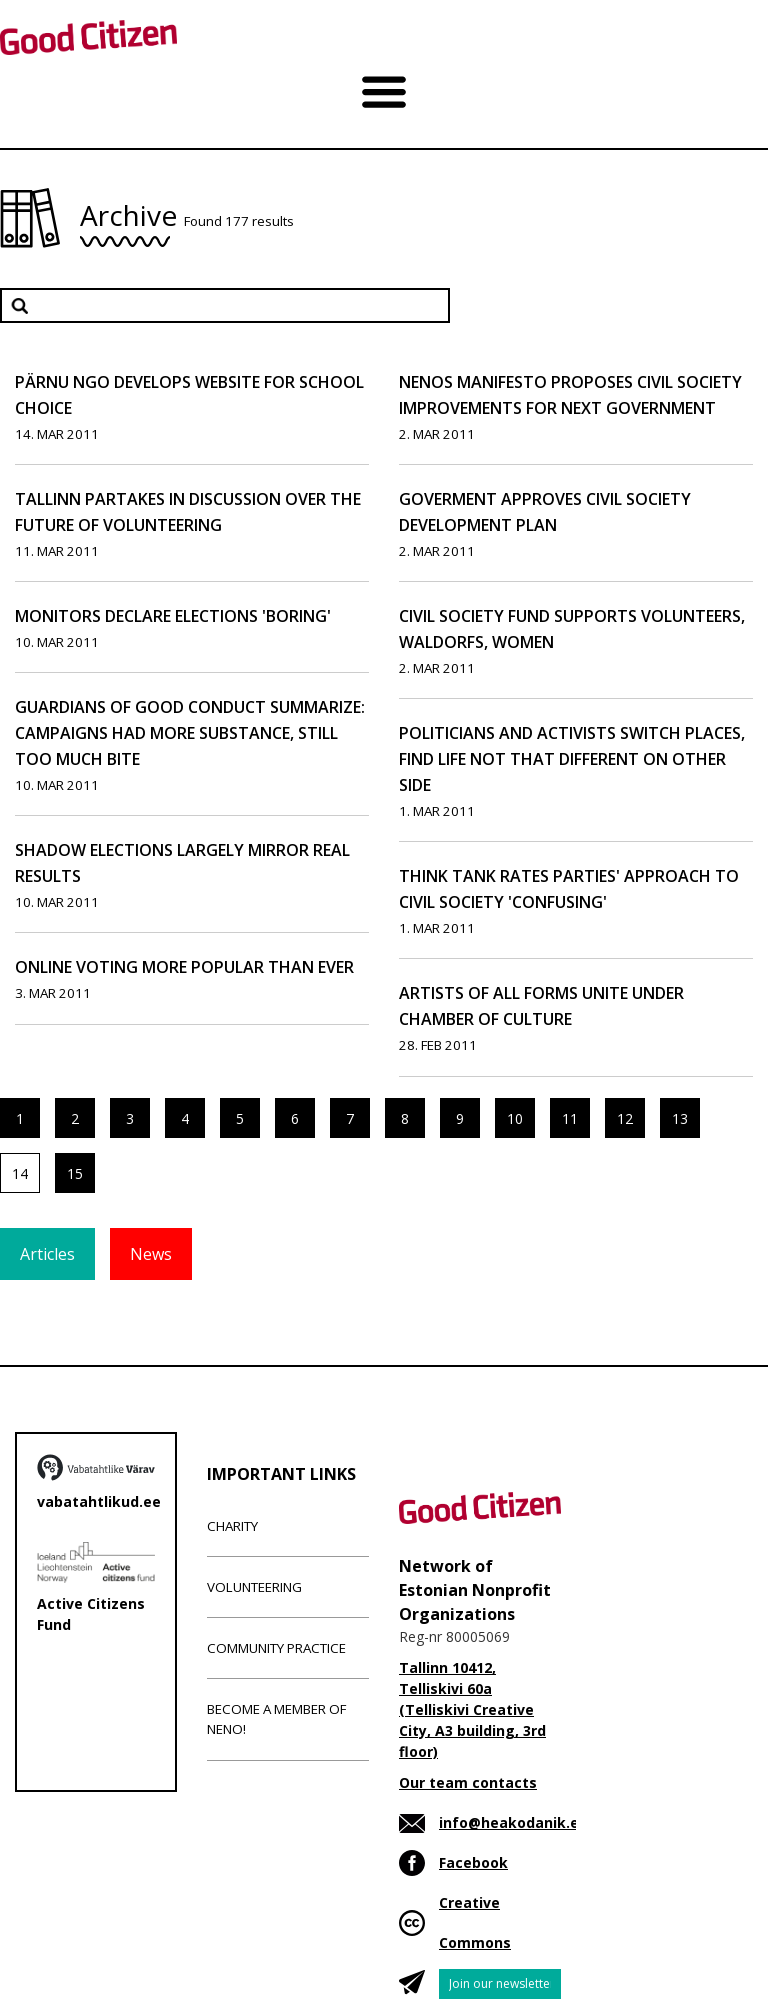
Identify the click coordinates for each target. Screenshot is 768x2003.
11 (570, 1118)
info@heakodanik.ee (513, 1822)
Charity (232, 1526)
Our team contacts (468, 1782)
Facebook (473, 1862)
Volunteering (254, 1587)
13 (680, 1118)
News (151, 1254)
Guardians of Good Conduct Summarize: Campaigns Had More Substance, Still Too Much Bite (190, 733)
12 (625, 1118)
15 (75, 1173)
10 (515, 1118)
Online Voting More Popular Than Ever (184, 967)
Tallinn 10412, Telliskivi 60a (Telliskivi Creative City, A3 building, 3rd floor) (472, 1709)
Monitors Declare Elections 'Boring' (173, 616)
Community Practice (276, 1648)
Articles (47, 1254)
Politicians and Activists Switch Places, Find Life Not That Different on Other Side (572, 759)
